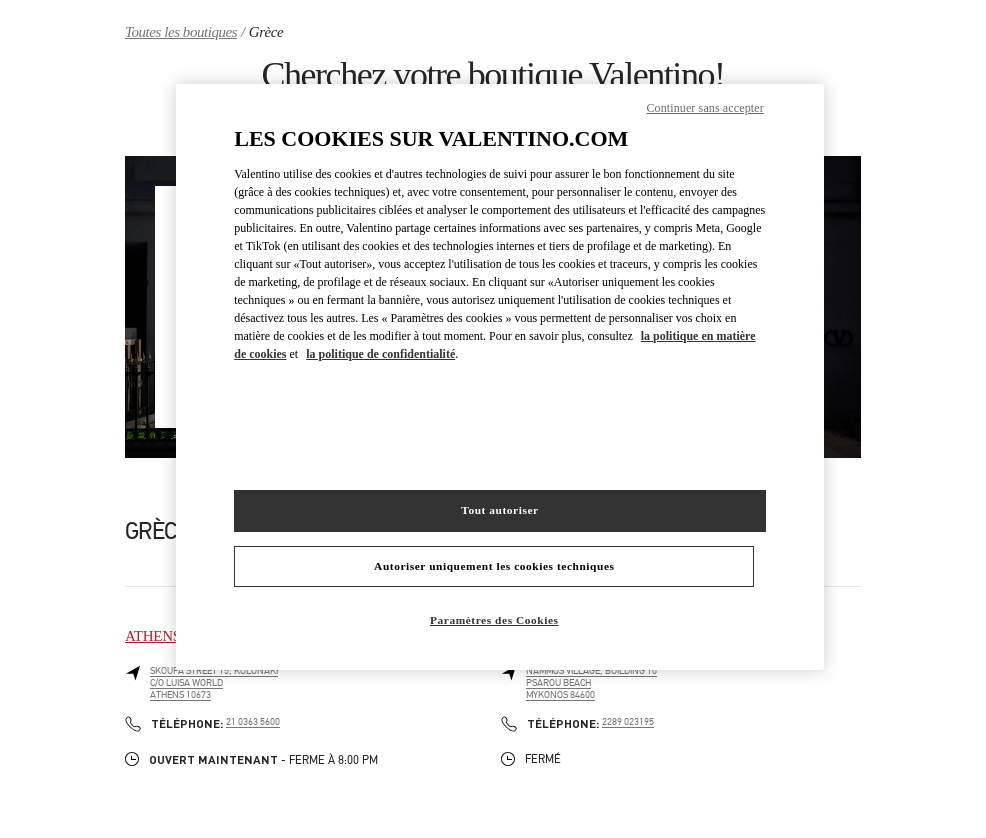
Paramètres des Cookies (494, 620)
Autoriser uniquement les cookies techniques (494, 566)
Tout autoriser (499, 510)
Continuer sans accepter (704, 108)
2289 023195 (628, 722)
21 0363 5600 (253, 722)
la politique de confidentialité (380, 354)
